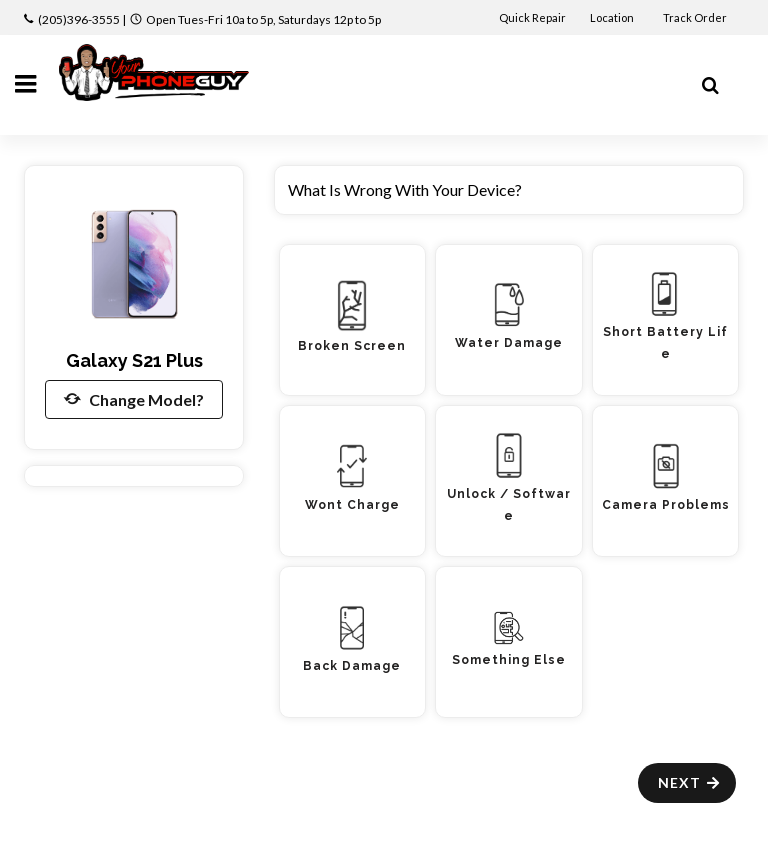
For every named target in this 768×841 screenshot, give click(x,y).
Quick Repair (532, 17)
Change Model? (134, 399)
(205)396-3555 (79, 19)
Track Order (696, 17)
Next (689, 782)
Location (613, 17)
